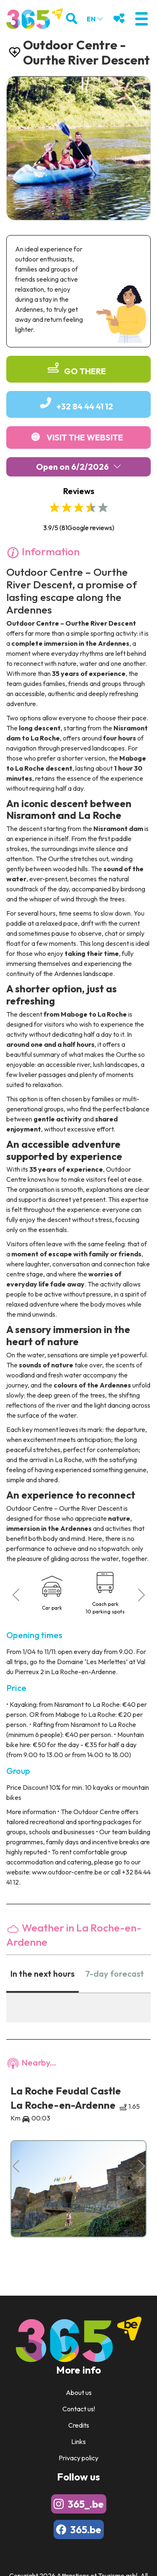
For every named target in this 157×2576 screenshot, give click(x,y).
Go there (85, 371)
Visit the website (84, 437)
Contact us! (78, 2409)
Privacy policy (78, 2458)
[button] (141, 18)
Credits (78, 2425)
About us (79, 2392)
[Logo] (34, 18)
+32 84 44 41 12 (85, 406)
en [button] (95, 19)
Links (78, 2441)
